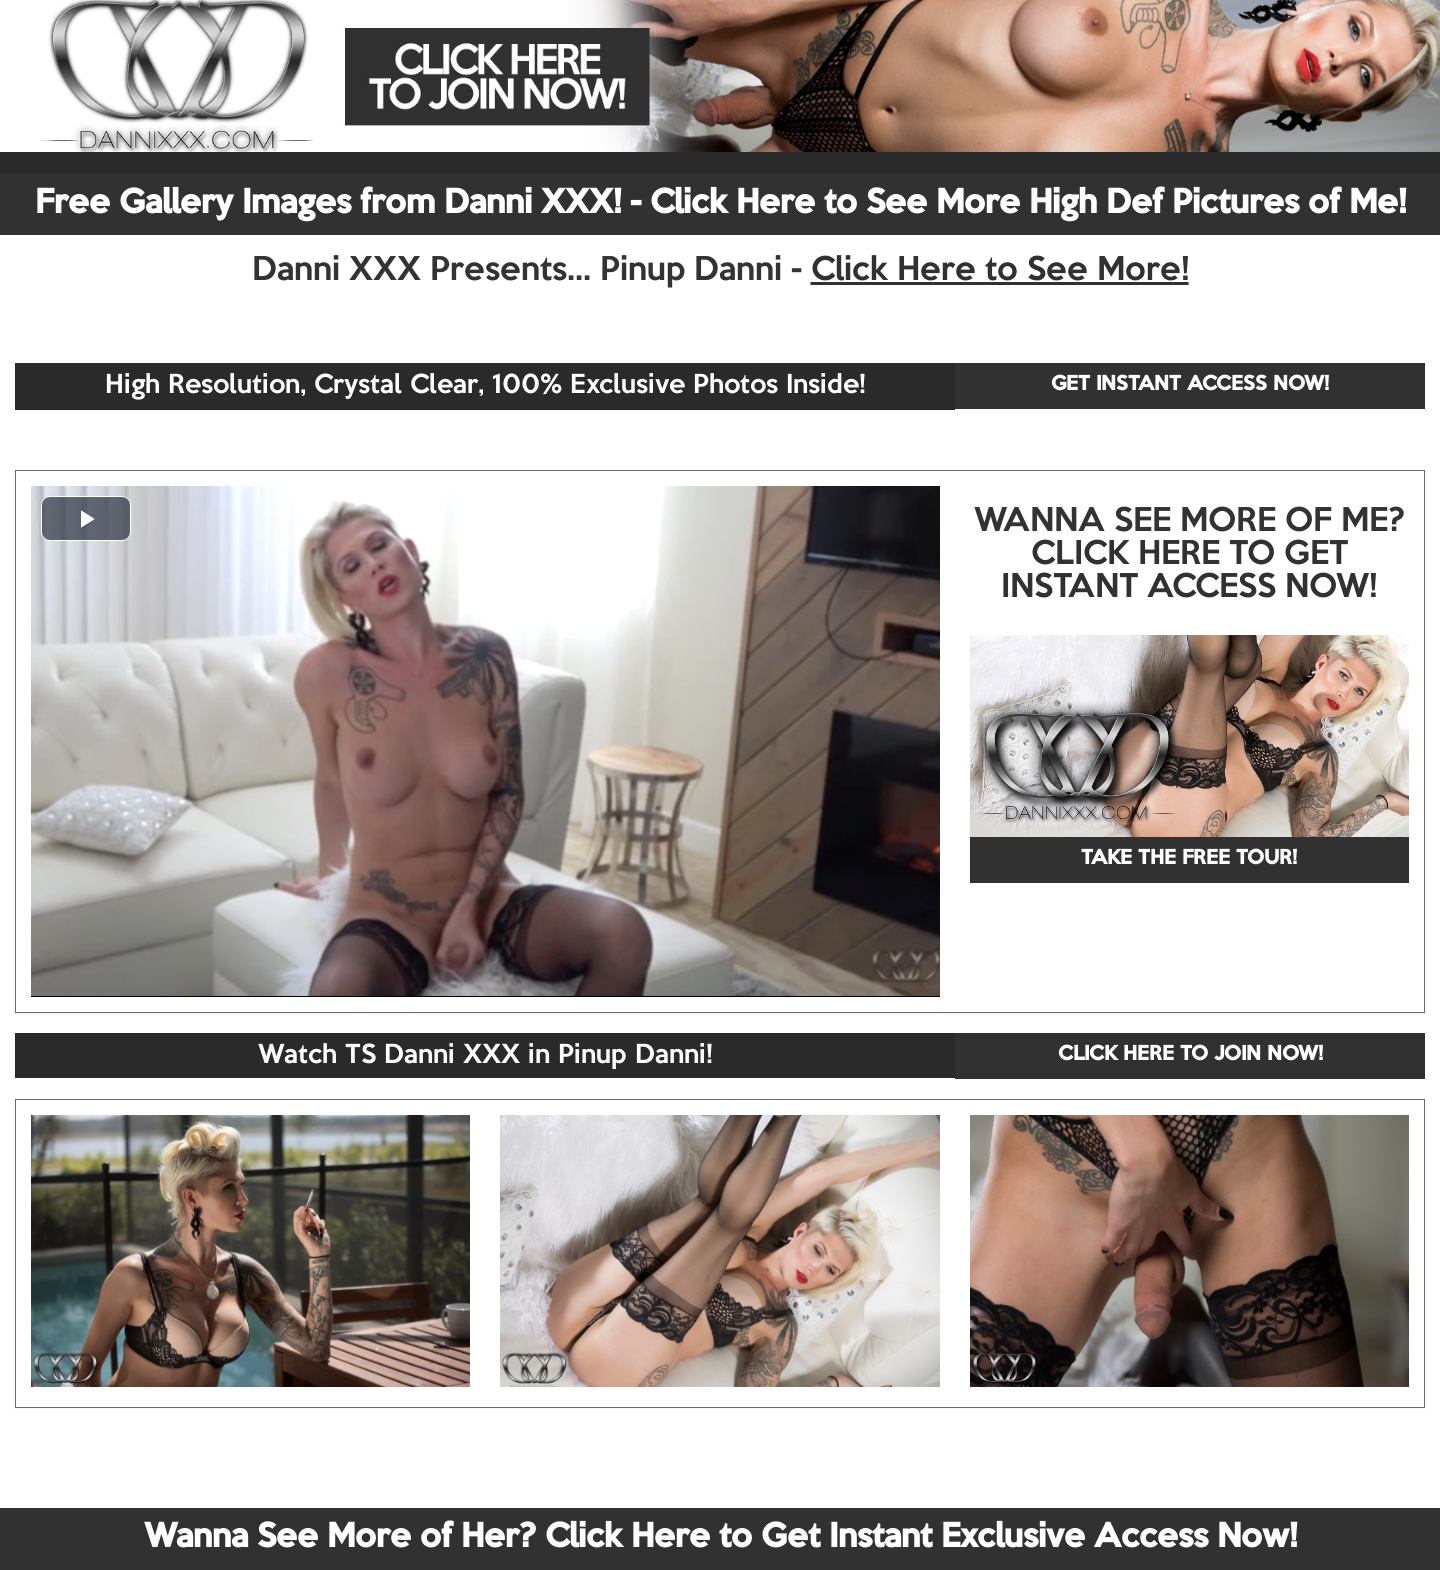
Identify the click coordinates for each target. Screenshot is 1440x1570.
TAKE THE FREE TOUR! (1189, 859)
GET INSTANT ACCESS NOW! (1190, 385)
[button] (86, 518)
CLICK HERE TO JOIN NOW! (1190, 1055)
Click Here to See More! (1000, 271)
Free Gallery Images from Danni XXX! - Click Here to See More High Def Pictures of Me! (720, 204)
